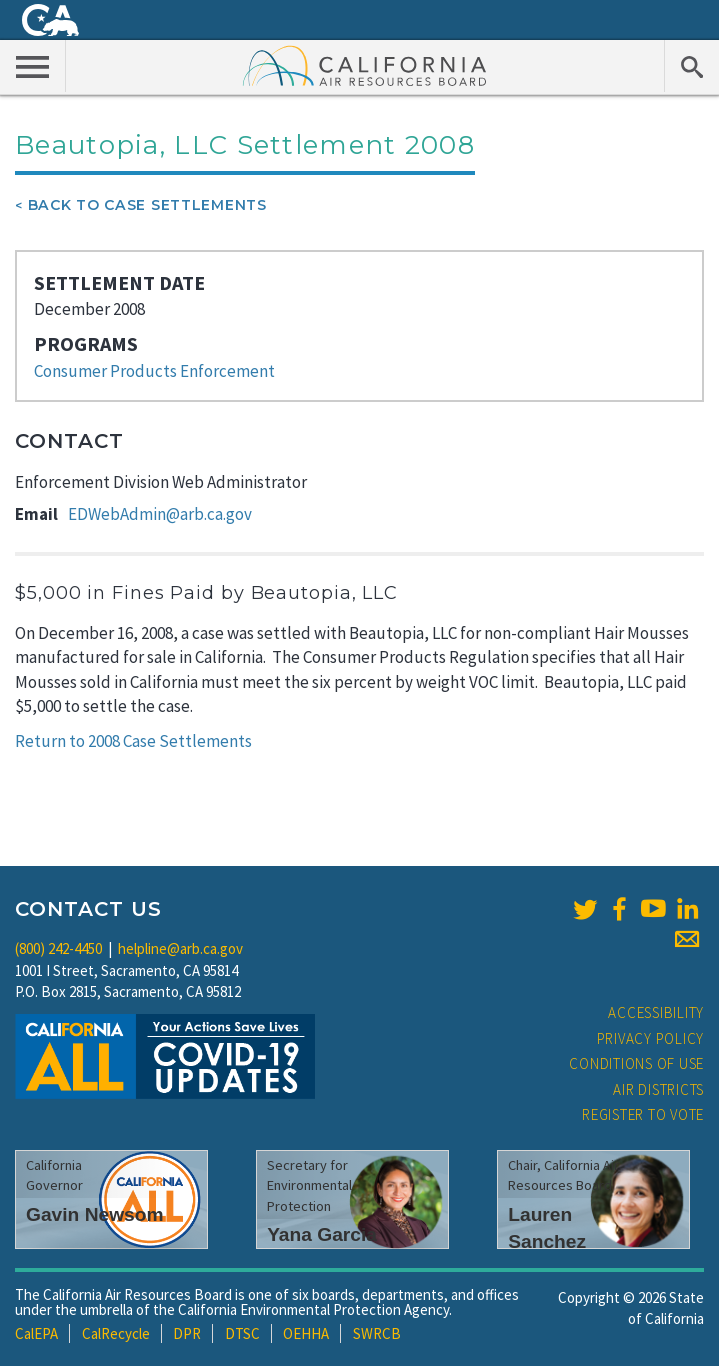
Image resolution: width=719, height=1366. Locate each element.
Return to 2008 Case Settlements (133, 741)
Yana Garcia (322, 1234)
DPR (187, 1333)
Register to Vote (643, 1114)
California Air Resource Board (365, 65)
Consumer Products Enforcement (154, 371)
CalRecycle (116, 1333)
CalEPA (36, 1333)
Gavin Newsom (95, 1214)
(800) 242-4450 (58, 948)
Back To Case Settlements (147, 205)
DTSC (242, 1333)
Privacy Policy (651, 1038)
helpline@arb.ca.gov (180, 948)
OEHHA (306, 1333)
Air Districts (658, 1089)
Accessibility (656, 1012)
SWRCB (377, 1333)
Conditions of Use (636, 1063)
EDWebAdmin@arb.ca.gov (160, 514)
